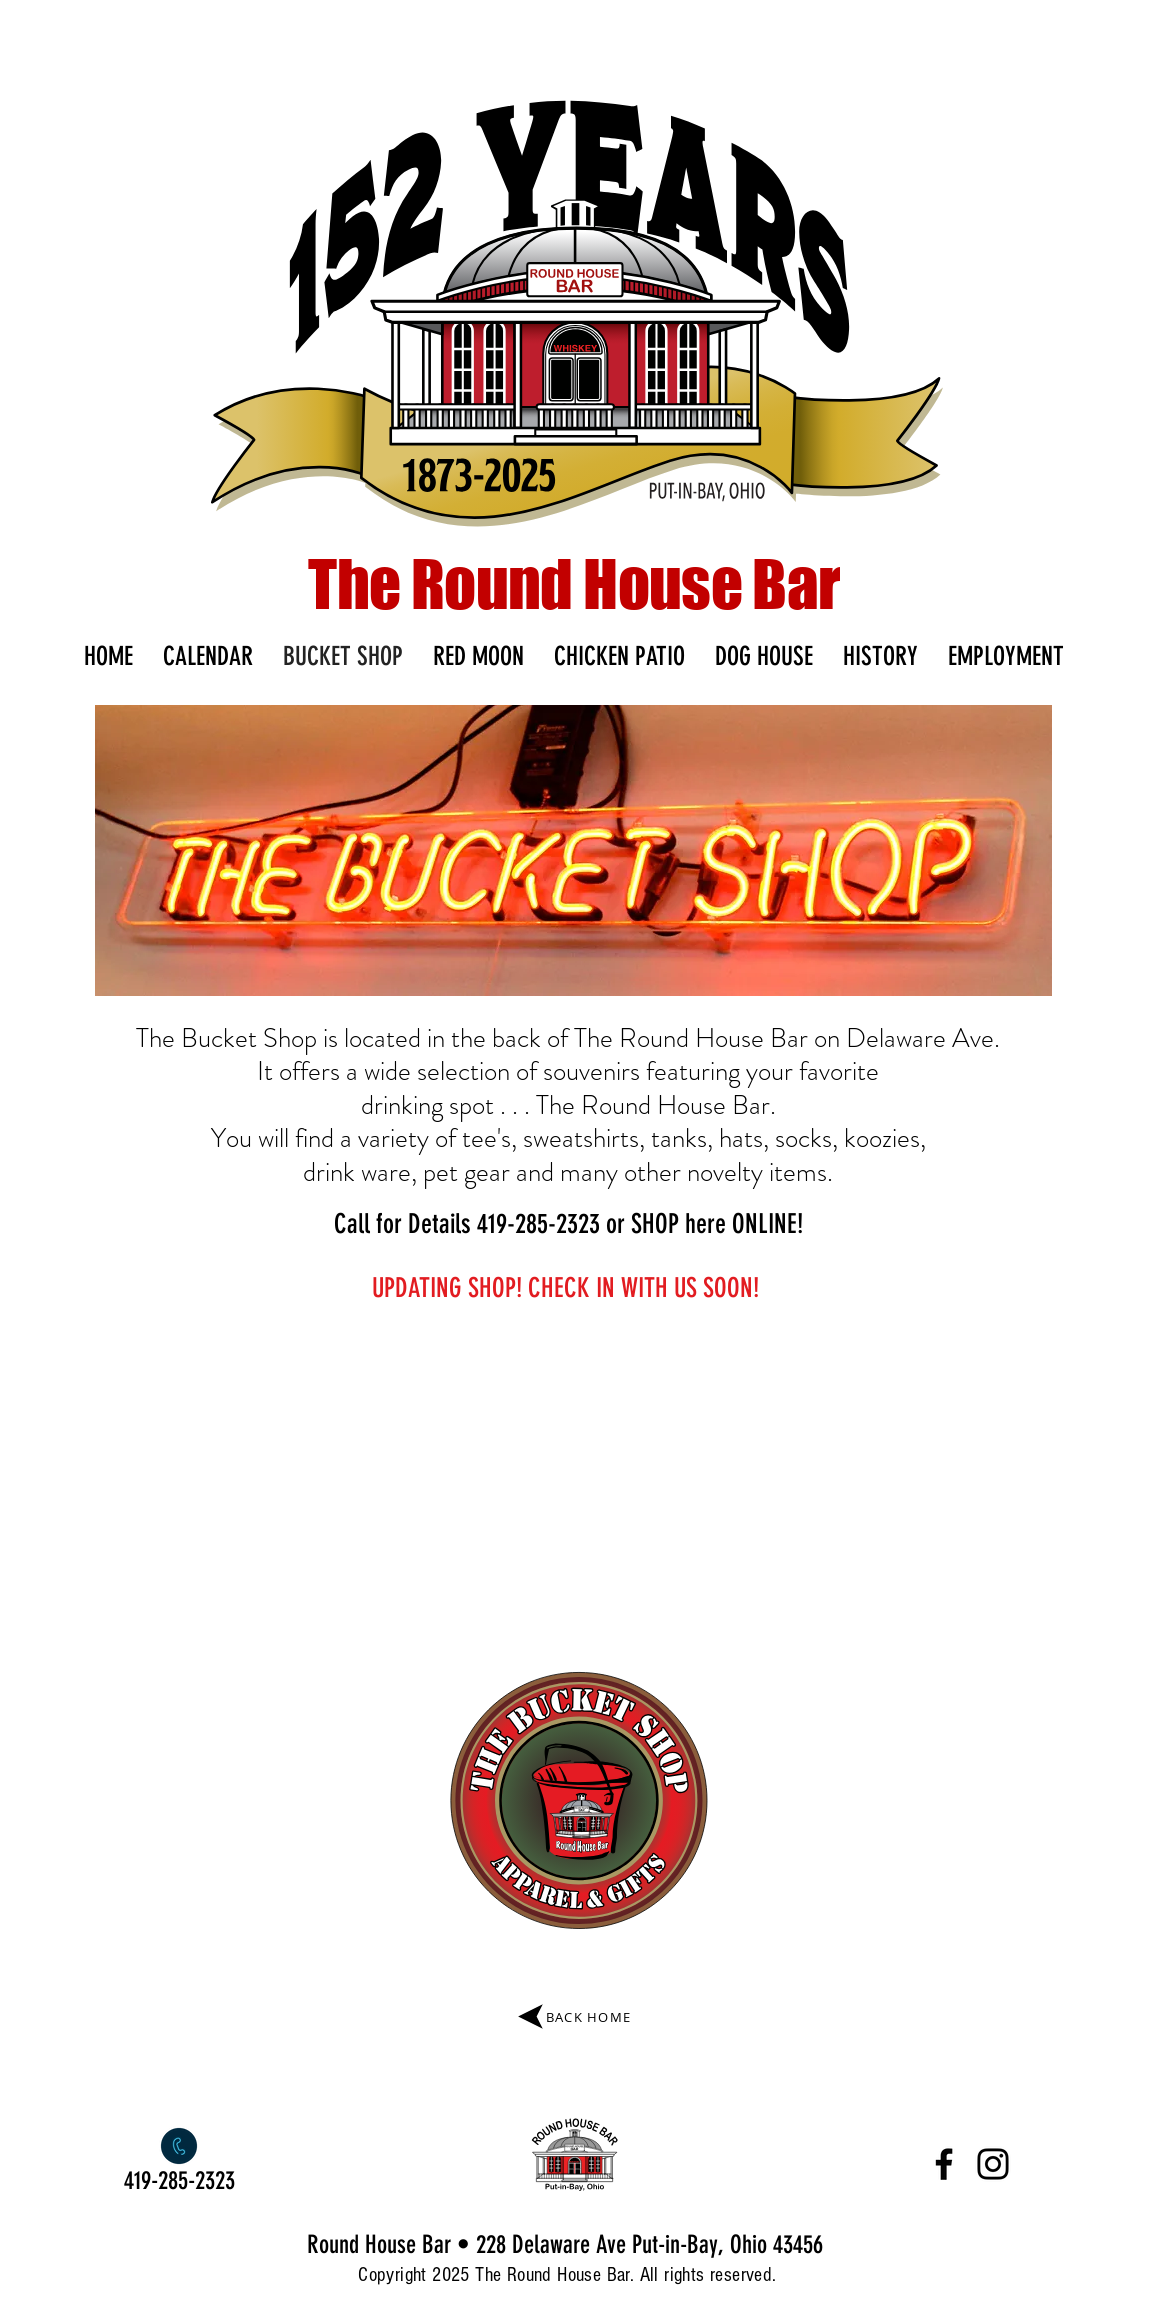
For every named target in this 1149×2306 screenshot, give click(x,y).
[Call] (179, 2146)
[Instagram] (993, 2164)
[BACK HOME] (573, 2017)
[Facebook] (944, 2164)
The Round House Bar (574, 583)
